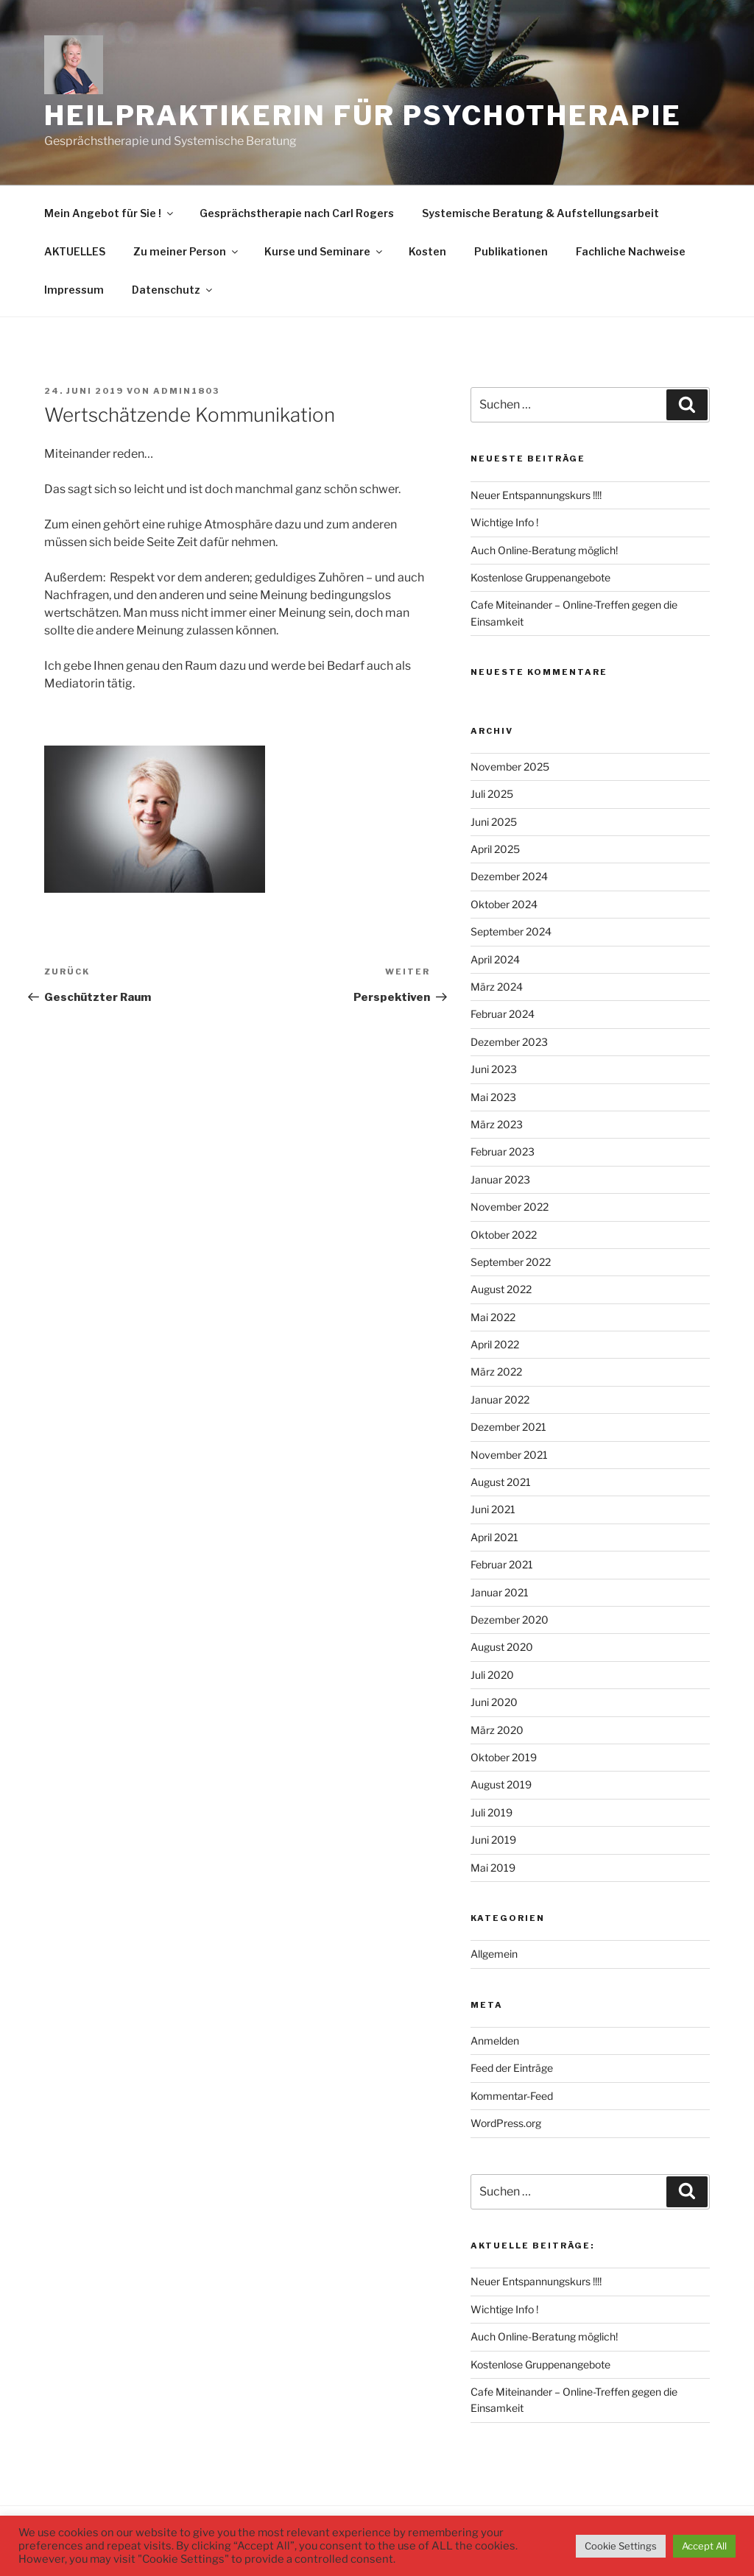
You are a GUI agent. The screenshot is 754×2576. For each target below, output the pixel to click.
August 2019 (501, 1784)
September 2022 (511, 1262)
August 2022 (501, 1289)
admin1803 (186, 391)
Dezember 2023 (509, 1042)
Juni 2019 (493, 1839)
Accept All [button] (704, 2546)
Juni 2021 (493, 1509)
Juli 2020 (492, 1675)
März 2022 (496, 1371)
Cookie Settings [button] (621, 2546)
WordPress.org (506, 2123)
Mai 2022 (493, 1317)
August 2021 (501, 1482)
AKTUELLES (74, 251)
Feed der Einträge (512, 2068)
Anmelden (495, 2040)
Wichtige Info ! (504, 522)
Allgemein (494, 1953)
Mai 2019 (493, 1867)
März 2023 (497, 1124)
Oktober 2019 (504, 1757)
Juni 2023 (494, 1069)
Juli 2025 (492, 794)
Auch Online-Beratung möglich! (544, 550)
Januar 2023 (500, 1179)
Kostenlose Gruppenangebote (540, 577)
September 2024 (511, 931)
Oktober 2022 (504, 1234)
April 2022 (495, 1344)
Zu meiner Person (186, 251)
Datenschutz (173, 289)
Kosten (427, 251)
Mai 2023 (493, 1097)
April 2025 (495, 849)
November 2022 (510, 1206)
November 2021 (509, 1454)
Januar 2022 (500, 1399)
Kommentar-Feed (512, 2096)
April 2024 (495, 959)
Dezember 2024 (509, 876)
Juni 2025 (494, 821)
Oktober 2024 (504, 904)
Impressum (74, 289)
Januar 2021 (500, 1592)
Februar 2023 (503, 1151)
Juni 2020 (494, 1702)
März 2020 (497, 1730)
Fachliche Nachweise (631, 251)
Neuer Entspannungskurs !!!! (536, 495)
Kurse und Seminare (324, 251)
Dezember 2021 (508, 1426)
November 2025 (510, 766)
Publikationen (511, 251)
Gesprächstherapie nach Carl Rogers (297, 213)
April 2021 (494, 1537)
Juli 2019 (491, 1812)
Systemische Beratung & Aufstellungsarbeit (540, 213)
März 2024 (497, 986)
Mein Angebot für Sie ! (109, 213)
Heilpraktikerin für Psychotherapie (363, 115)
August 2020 (502, 1647)
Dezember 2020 (510, 1619)
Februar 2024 (503, 1014)
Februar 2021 (502, 1564)
